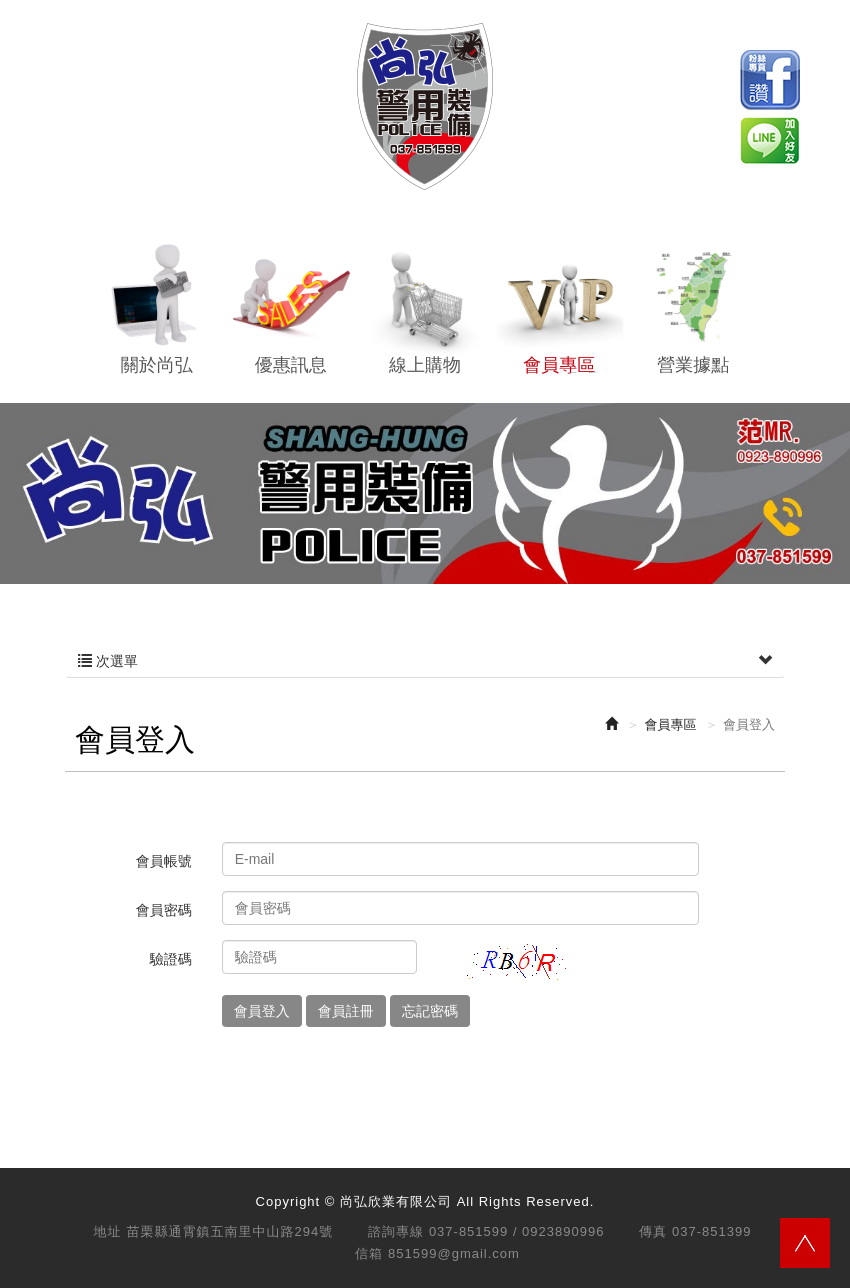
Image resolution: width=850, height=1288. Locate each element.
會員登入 (262, 1011)
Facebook (770, 80)
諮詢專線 (396, 1231)
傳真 (653, 1231)
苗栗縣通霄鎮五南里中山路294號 (230, 1231)
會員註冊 (346, 1011)
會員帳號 (164, 861)
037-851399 (711, 1231)
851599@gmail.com (454, 1253)
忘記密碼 (430, 1011)
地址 (108, 1231)
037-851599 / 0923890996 (517, 1231)
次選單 (425, 661)
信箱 (369, 1253)
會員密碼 (164, 910)
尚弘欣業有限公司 (425, 106)
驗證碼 (171, 959)
